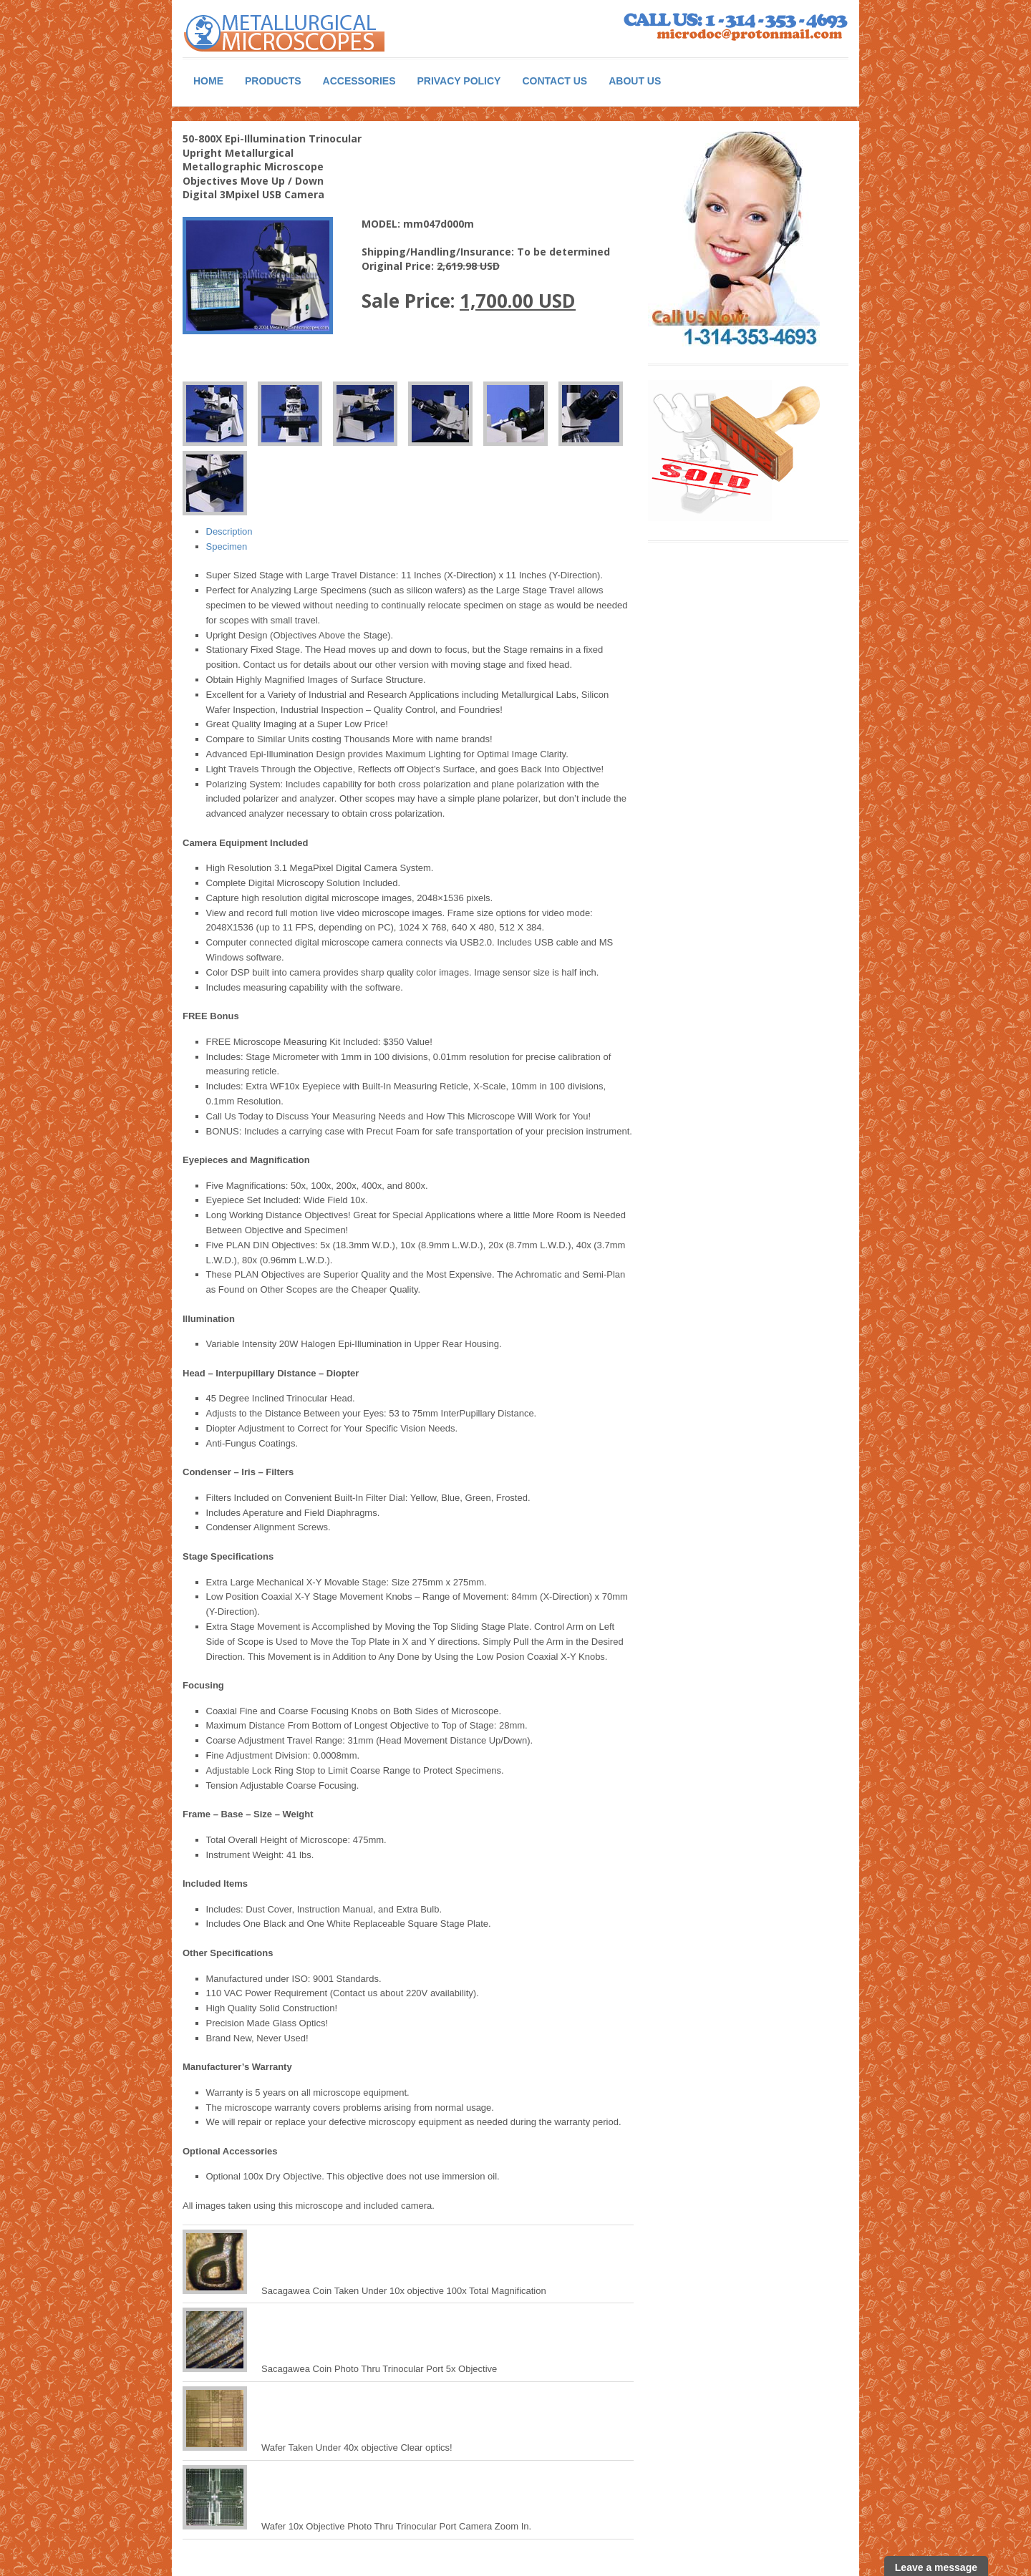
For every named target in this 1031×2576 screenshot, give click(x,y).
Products (273, 81)
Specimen (227, 546)
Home (208, 81)
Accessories (359, 81)
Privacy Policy (458, 81)
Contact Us (554, 81)
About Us (635, 81)
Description (229, 531)
